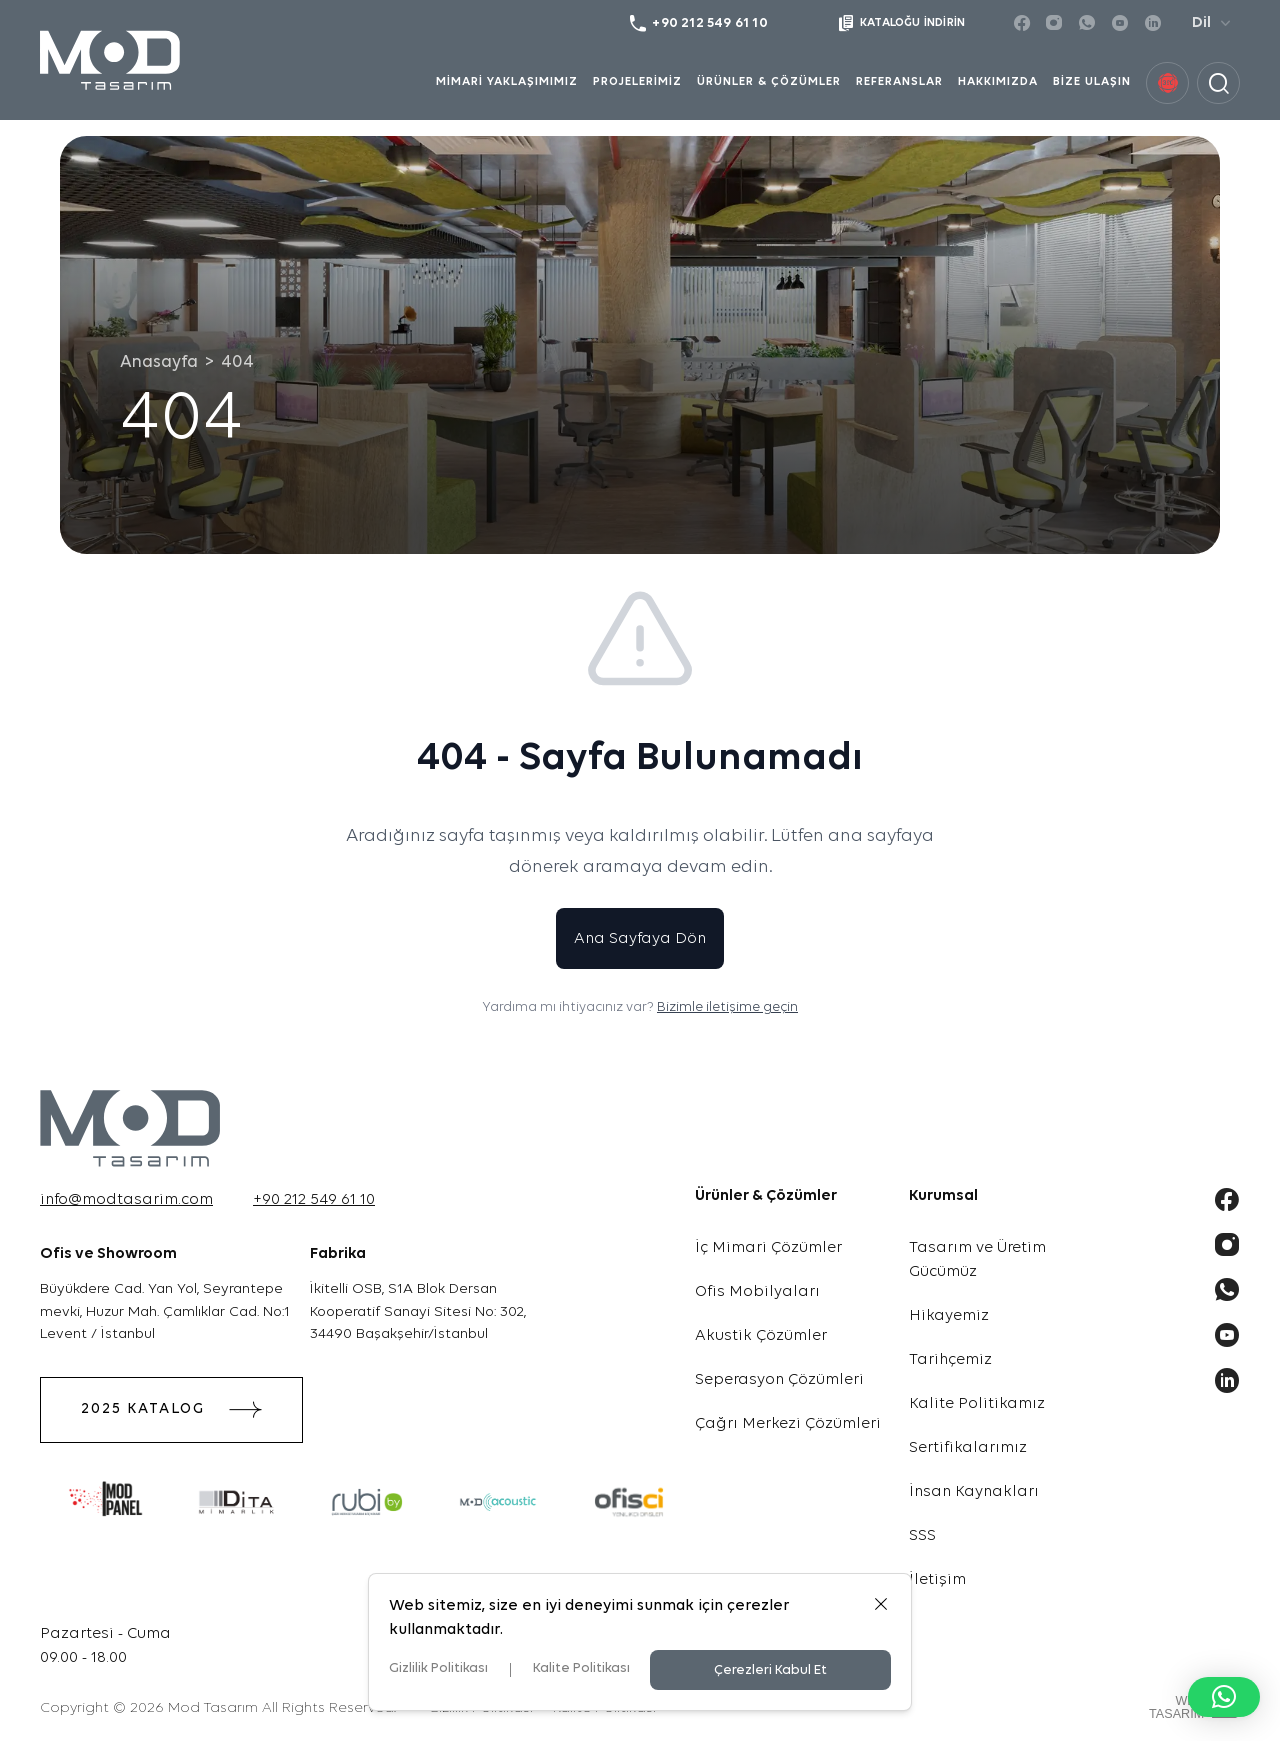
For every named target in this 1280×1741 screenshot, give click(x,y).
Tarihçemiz (950, 1360)
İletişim (937, 1580)
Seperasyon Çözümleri (779, 1380)
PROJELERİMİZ (637, 82)
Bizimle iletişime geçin (727, 1007)
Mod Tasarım (213, 1708)
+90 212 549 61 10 (314, 1200)
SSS (922, 1536)
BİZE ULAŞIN (1092, 82)
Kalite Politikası (581, 1668)
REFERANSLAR (899, 82)
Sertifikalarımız (968, 1448)
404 (237, 362)
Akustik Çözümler (761, 1336)
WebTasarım (1176, 1706)
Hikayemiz (949, 1316)
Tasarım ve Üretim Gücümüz (977, 1260)
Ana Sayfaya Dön (640, 939)
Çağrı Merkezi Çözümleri (788, 1424)
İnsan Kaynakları (974, 1492)
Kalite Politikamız (977, 1404)
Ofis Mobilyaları (757, 1292)
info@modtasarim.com (126, 1200)
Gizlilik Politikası (438, 1668)
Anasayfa (159, 362)
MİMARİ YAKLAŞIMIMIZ (507, 82)
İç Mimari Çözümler (768, 1248)
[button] (1224, 1697)
